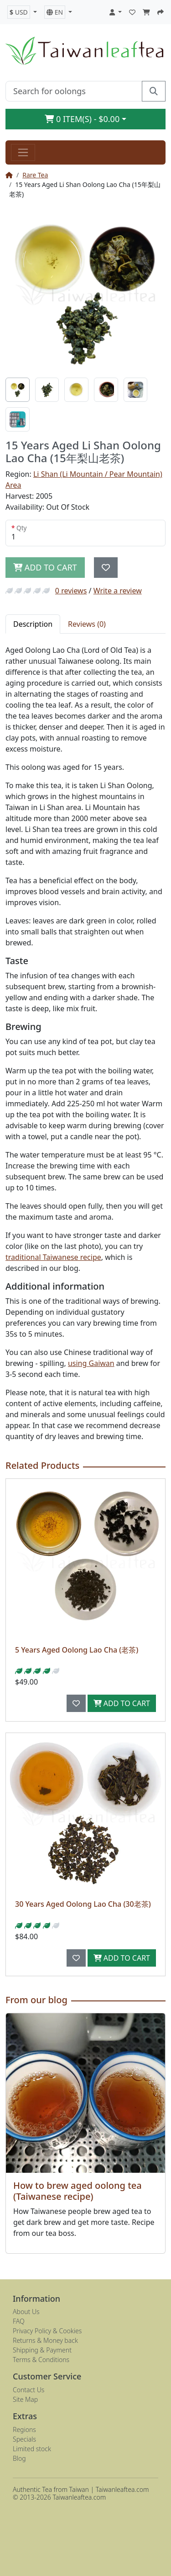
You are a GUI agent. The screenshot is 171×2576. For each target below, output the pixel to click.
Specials (24, 2439)
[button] (22, 12)
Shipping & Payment (42, 2350)
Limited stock (32, 2448)
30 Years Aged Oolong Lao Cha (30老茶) (83, 1904)
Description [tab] (32, 624)
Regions (24, 2429)
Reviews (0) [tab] (87, 624)
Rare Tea (35, 175)
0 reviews (71, 591)
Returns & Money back (45, 2340)
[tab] (17, 390)
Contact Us (28, 2389)
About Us (26, 2311)
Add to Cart (121, 1703)
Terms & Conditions (41, 2359)
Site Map (25, 2399)
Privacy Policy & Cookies (47, 2330)
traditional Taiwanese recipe (53, 1257)
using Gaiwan (91, 1363)
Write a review (117, 591)
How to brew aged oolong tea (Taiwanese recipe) (77, 2191)
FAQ (19, 2321)
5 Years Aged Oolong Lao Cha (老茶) (76, 1650)
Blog (19, 2458)
